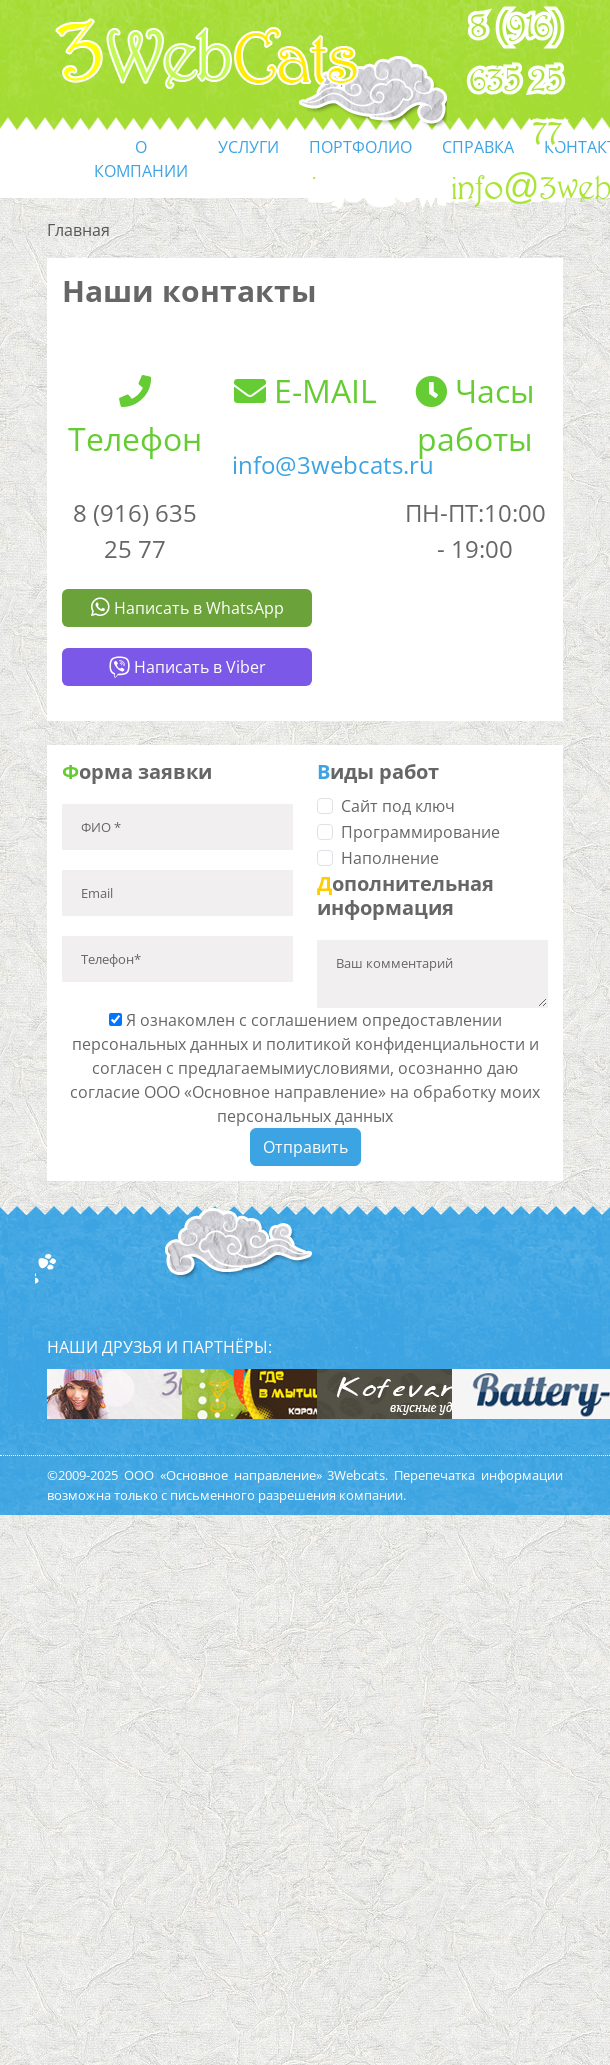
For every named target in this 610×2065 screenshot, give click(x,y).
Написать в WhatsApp (187, 608)
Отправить (305, 1147)
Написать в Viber (187, 667)
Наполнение (390, 858)
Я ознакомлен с (305, 1068)
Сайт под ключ (398, 806)
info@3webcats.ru (333, 464)
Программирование (420, 832)
